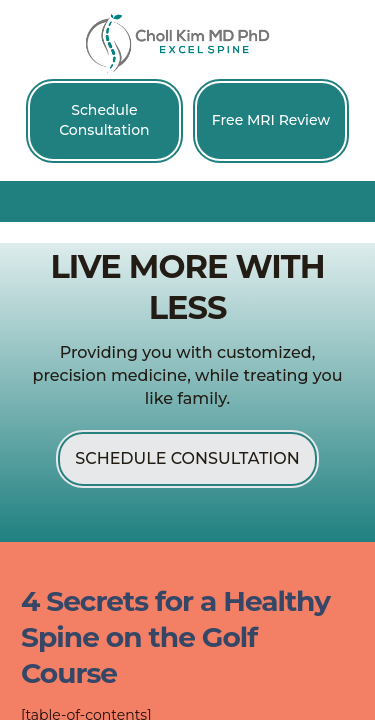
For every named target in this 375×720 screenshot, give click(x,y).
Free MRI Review (271, 120)
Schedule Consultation (104, 120)
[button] (188, 201)
